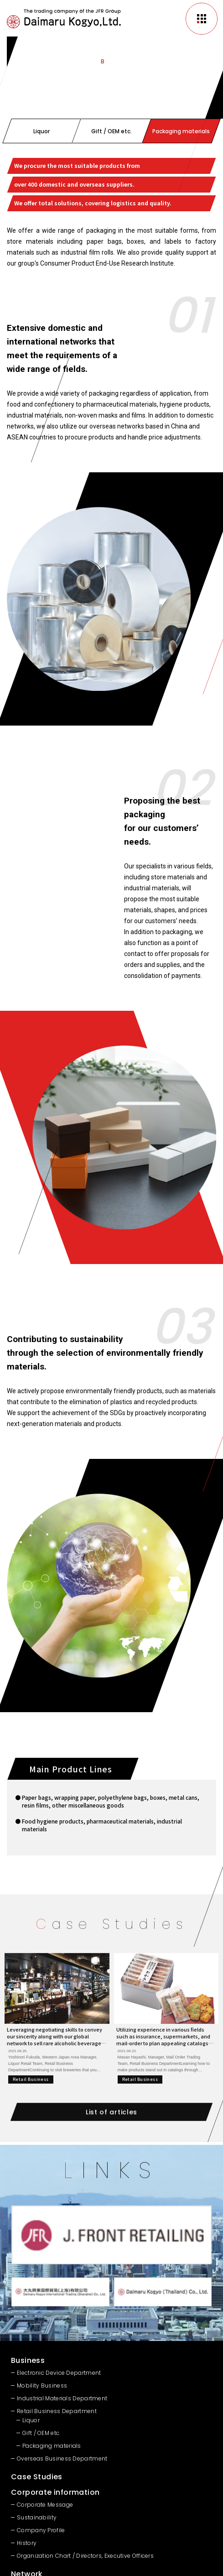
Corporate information (55, 2492)
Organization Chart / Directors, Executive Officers (85, 2556)
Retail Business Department (57, 2411)
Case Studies (36, 2476)
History (26, 2543)
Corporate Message (45, 2504)
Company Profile (41, 2530)
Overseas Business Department (62, 2458)
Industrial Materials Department (62, 2398)
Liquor (31, 2420)
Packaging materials (51, 2446)
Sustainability (37, 2517)
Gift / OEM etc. (41, 2433)
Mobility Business (42, 2385)
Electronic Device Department (59, 2373)
